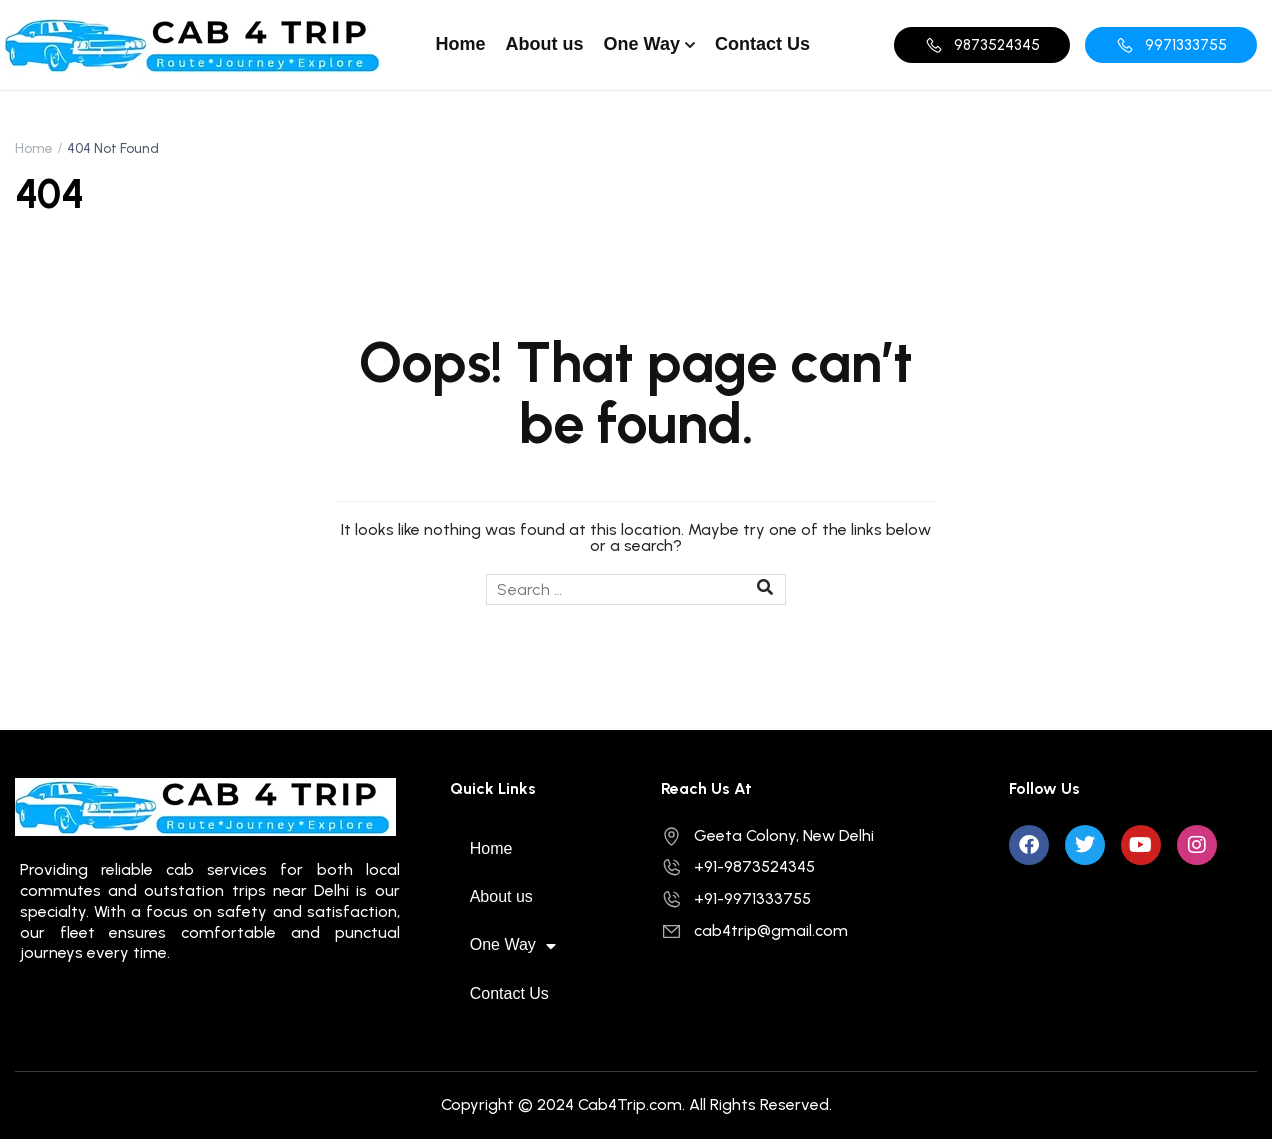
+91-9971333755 (736, 898)
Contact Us (762, 44)
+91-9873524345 (738, 866)
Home (461, 44)
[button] (982, 45)
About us (545, 44)
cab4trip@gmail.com (754, 930)
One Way (642, 44)
